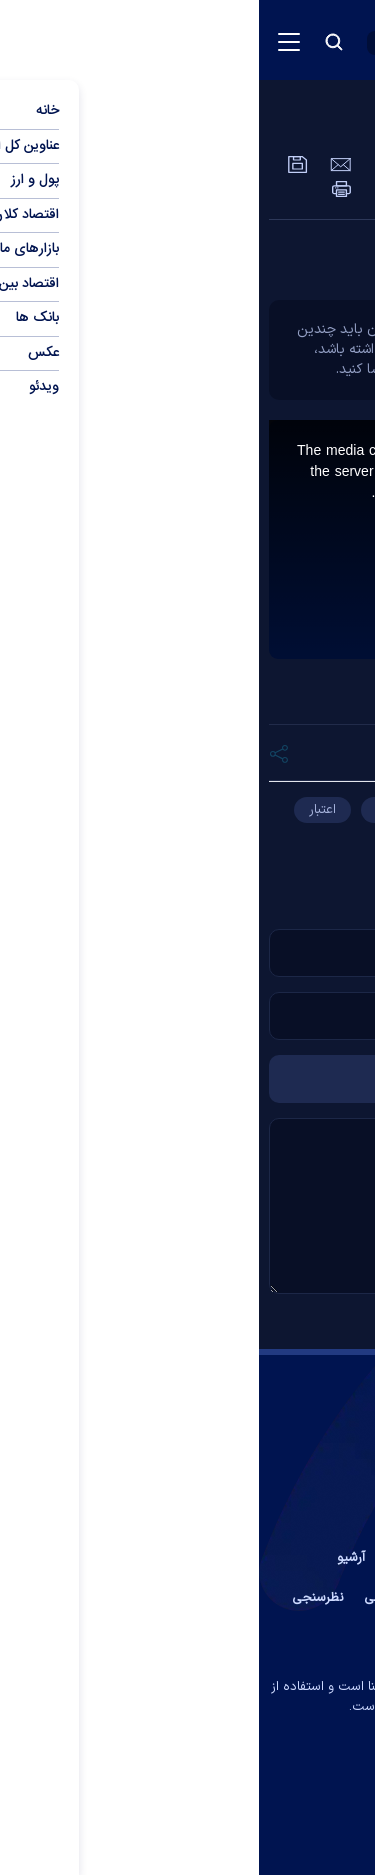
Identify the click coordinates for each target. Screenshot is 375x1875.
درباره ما (212, 1558)
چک (261, 810)
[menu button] (30, 42)
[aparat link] (207, 1788)
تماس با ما (284, 1558)
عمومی (279, 125)
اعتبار (63, 810)
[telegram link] (250, 1788)
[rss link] (124, 1788)
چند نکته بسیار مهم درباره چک (241, 260)
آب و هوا (212, 1598)
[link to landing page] (255, 40)
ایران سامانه (147, 1735)
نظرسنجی (59, 1598)
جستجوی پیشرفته (188, 1638)
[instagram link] (165, 1788)
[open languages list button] (142, 43)
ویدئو (350, 125)
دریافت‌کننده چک (163, 810)
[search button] (75, 42)
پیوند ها (148, 1558)
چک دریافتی (316, 841)
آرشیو (92, 1558)
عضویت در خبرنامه (306, 1598)
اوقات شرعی (137, 1598)
